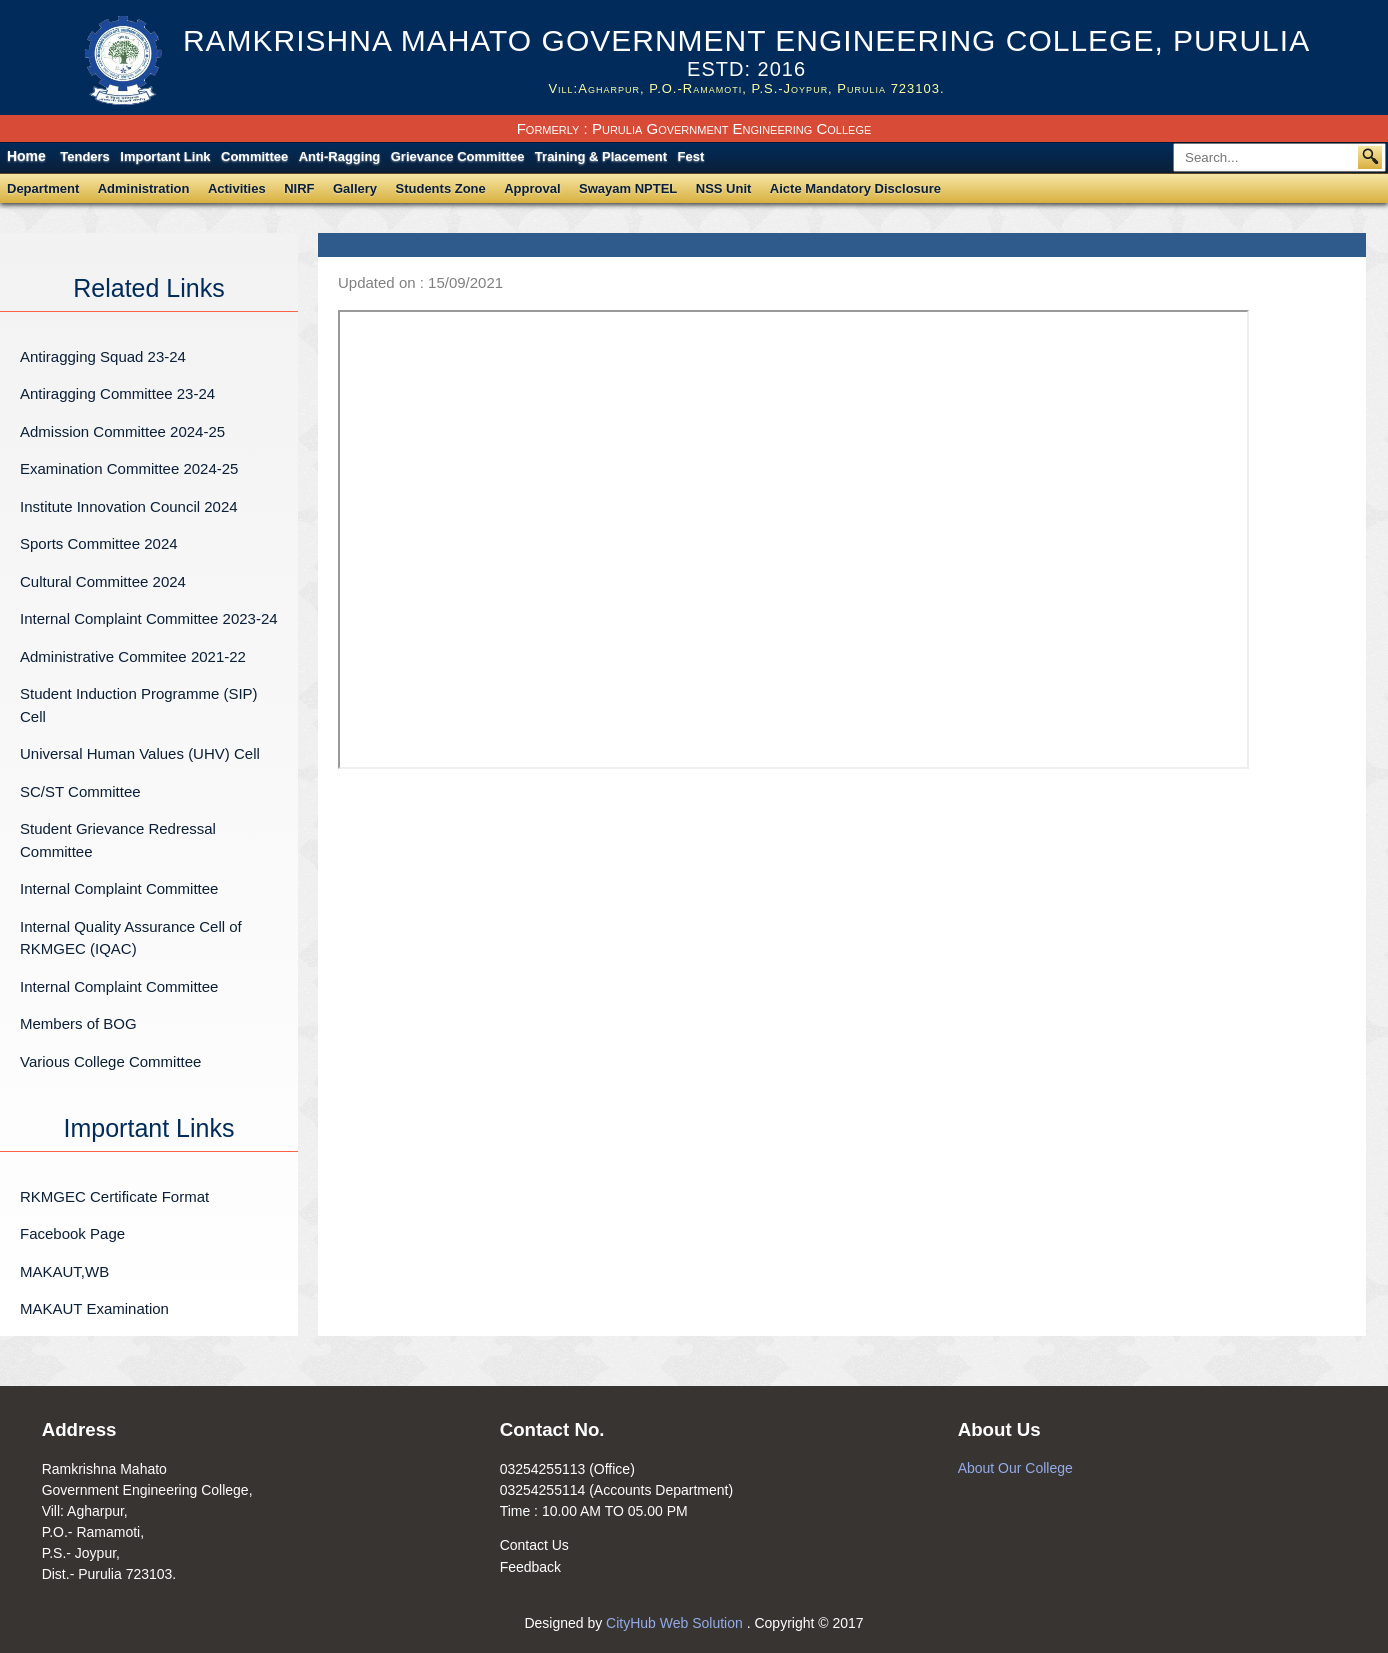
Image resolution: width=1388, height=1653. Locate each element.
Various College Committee (110, 1061)
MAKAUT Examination (94, 1308)
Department (43, 188)
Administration (144, 188)
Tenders (85, 156)
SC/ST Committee (80, 791)
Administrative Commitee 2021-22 (133, 656)
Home (26, 156)
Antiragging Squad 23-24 (103, 356)
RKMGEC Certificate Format (114, 1196)
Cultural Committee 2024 (103, 581)
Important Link (165, 156)
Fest (691, 156)
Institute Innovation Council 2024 (129, 506)
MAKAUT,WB (64, 1271)
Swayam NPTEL (628, 188)
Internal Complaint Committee (119, 888)
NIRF (299, 188)
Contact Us (534, 1545)
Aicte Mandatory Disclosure (855, 188)
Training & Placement (601, 156)
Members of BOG (78, 1023)
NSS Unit (724, 188)
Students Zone (441, 188)
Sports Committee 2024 (99, 543)
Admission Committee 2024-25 (122, 431)
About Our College (1015, 1468)
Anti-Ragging (340, 156)
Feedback (530, 1567)
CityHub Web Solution (676, 1623)
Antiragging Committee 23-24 (117, 393)
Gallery (355, 188)
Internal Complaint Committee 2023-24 (149, 618)
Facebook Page (72, 1233)
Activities (237, 188)
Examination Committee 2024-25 (129, 468)
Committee (254, 156)
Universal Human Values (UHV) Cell (140, 753)
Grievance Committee (458, 156)
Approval (532, 188)
